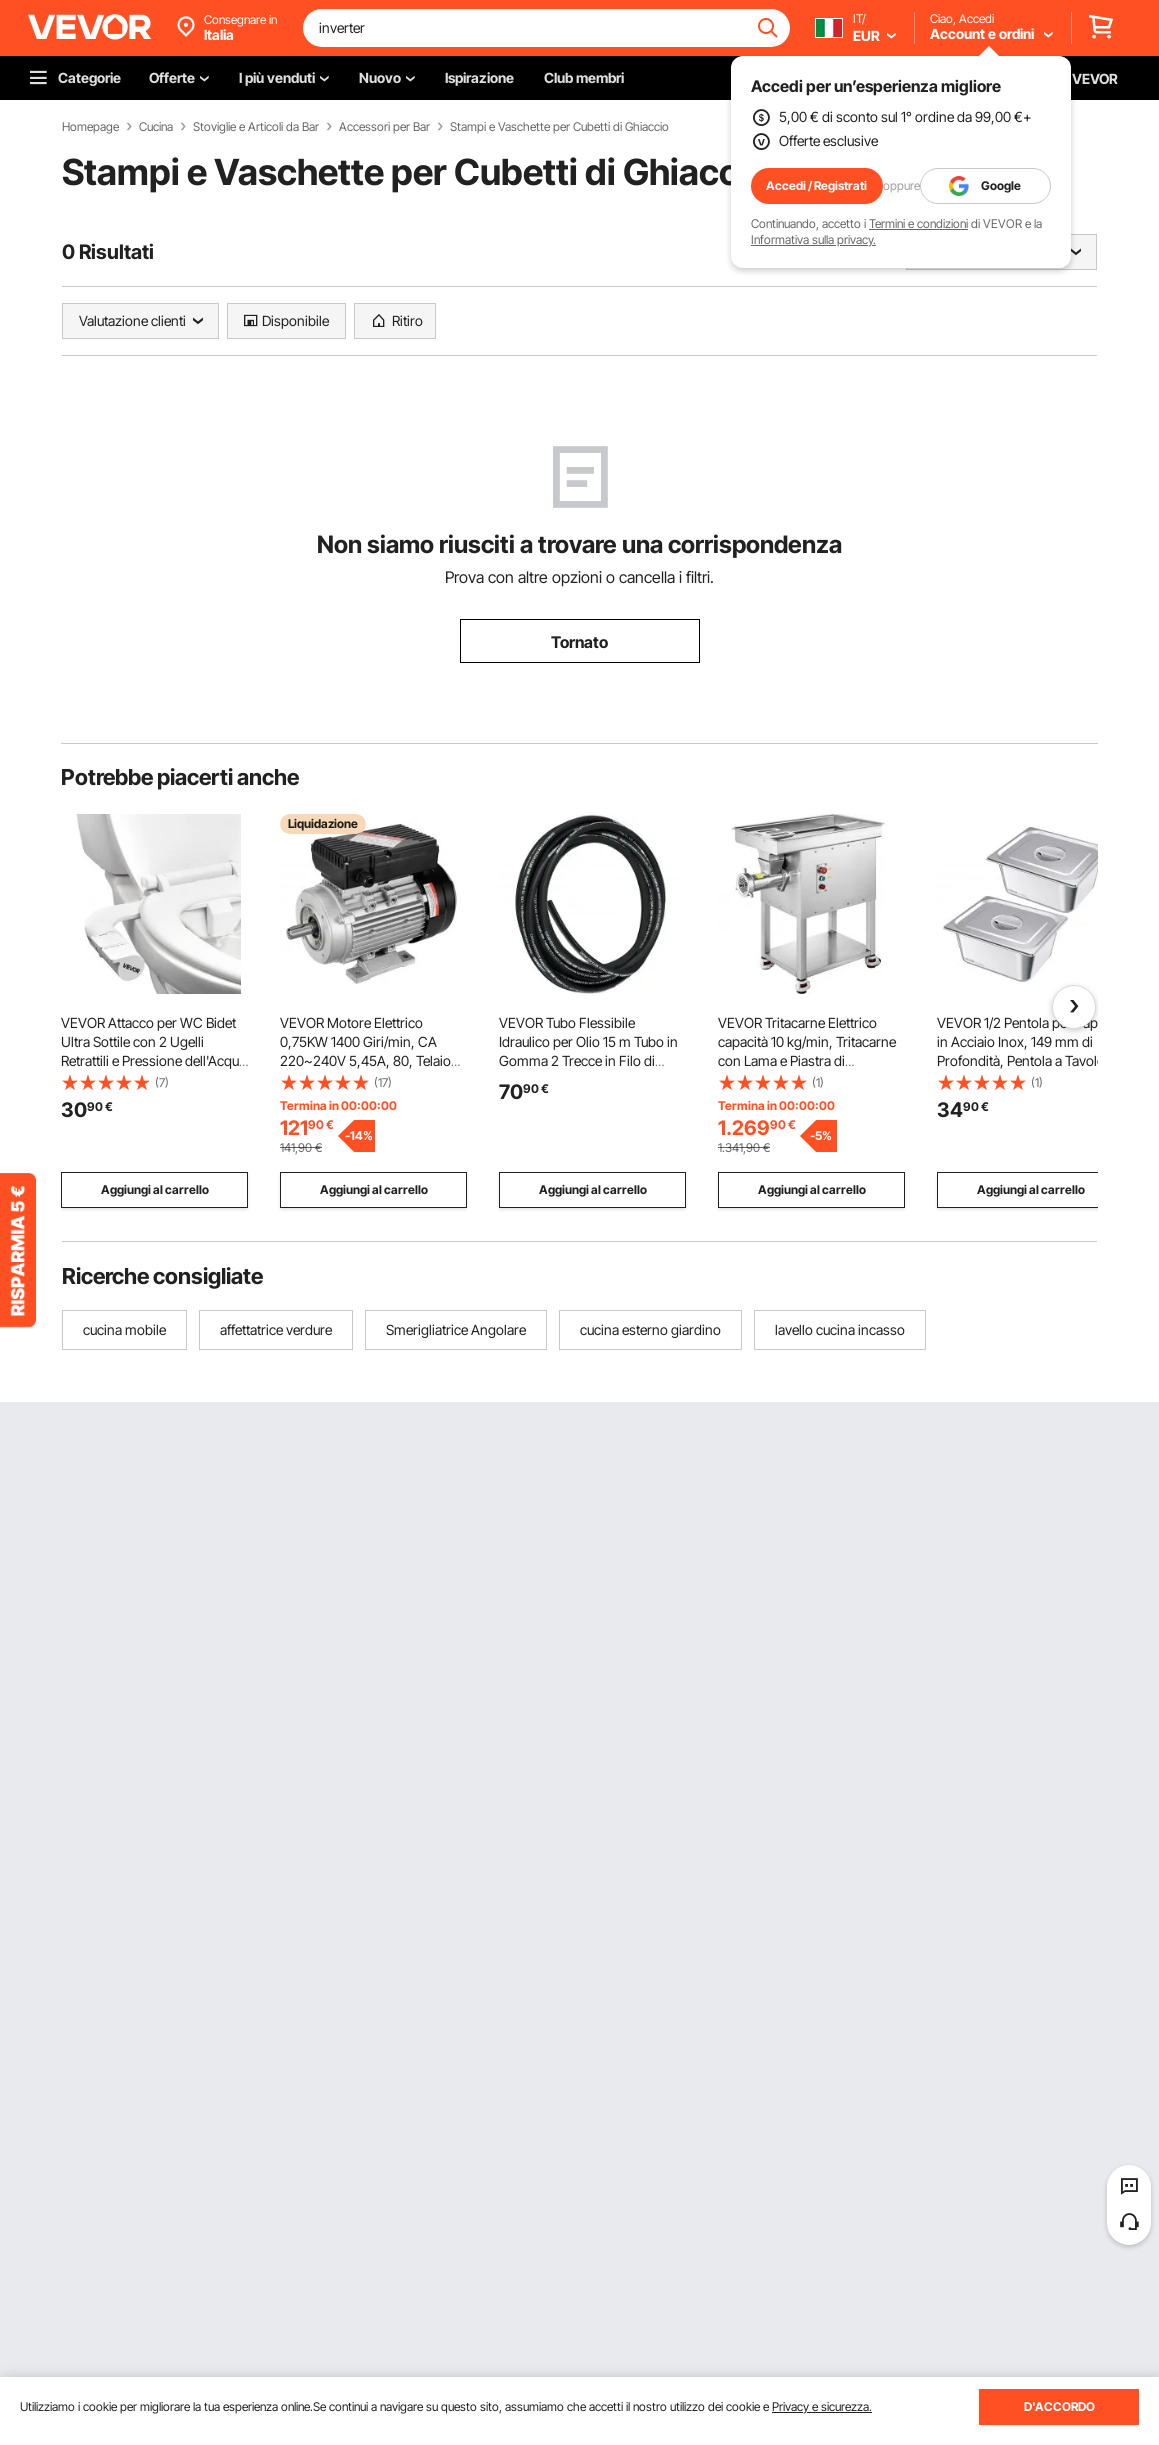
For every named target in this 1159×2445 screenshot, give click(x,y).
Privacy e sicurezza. (822, 2406)
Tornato (579, 642)
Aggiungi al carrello (155, 1189)
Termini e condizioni (918, 223)
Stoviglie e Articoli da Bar (256, 127)
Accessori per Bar (384, 127)
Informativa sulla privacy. (813, 239)
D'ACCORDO (1059, 2406)
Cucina (156, 127)
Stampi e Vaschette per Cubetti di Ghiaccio (559, 127)
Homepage (90, 127)
